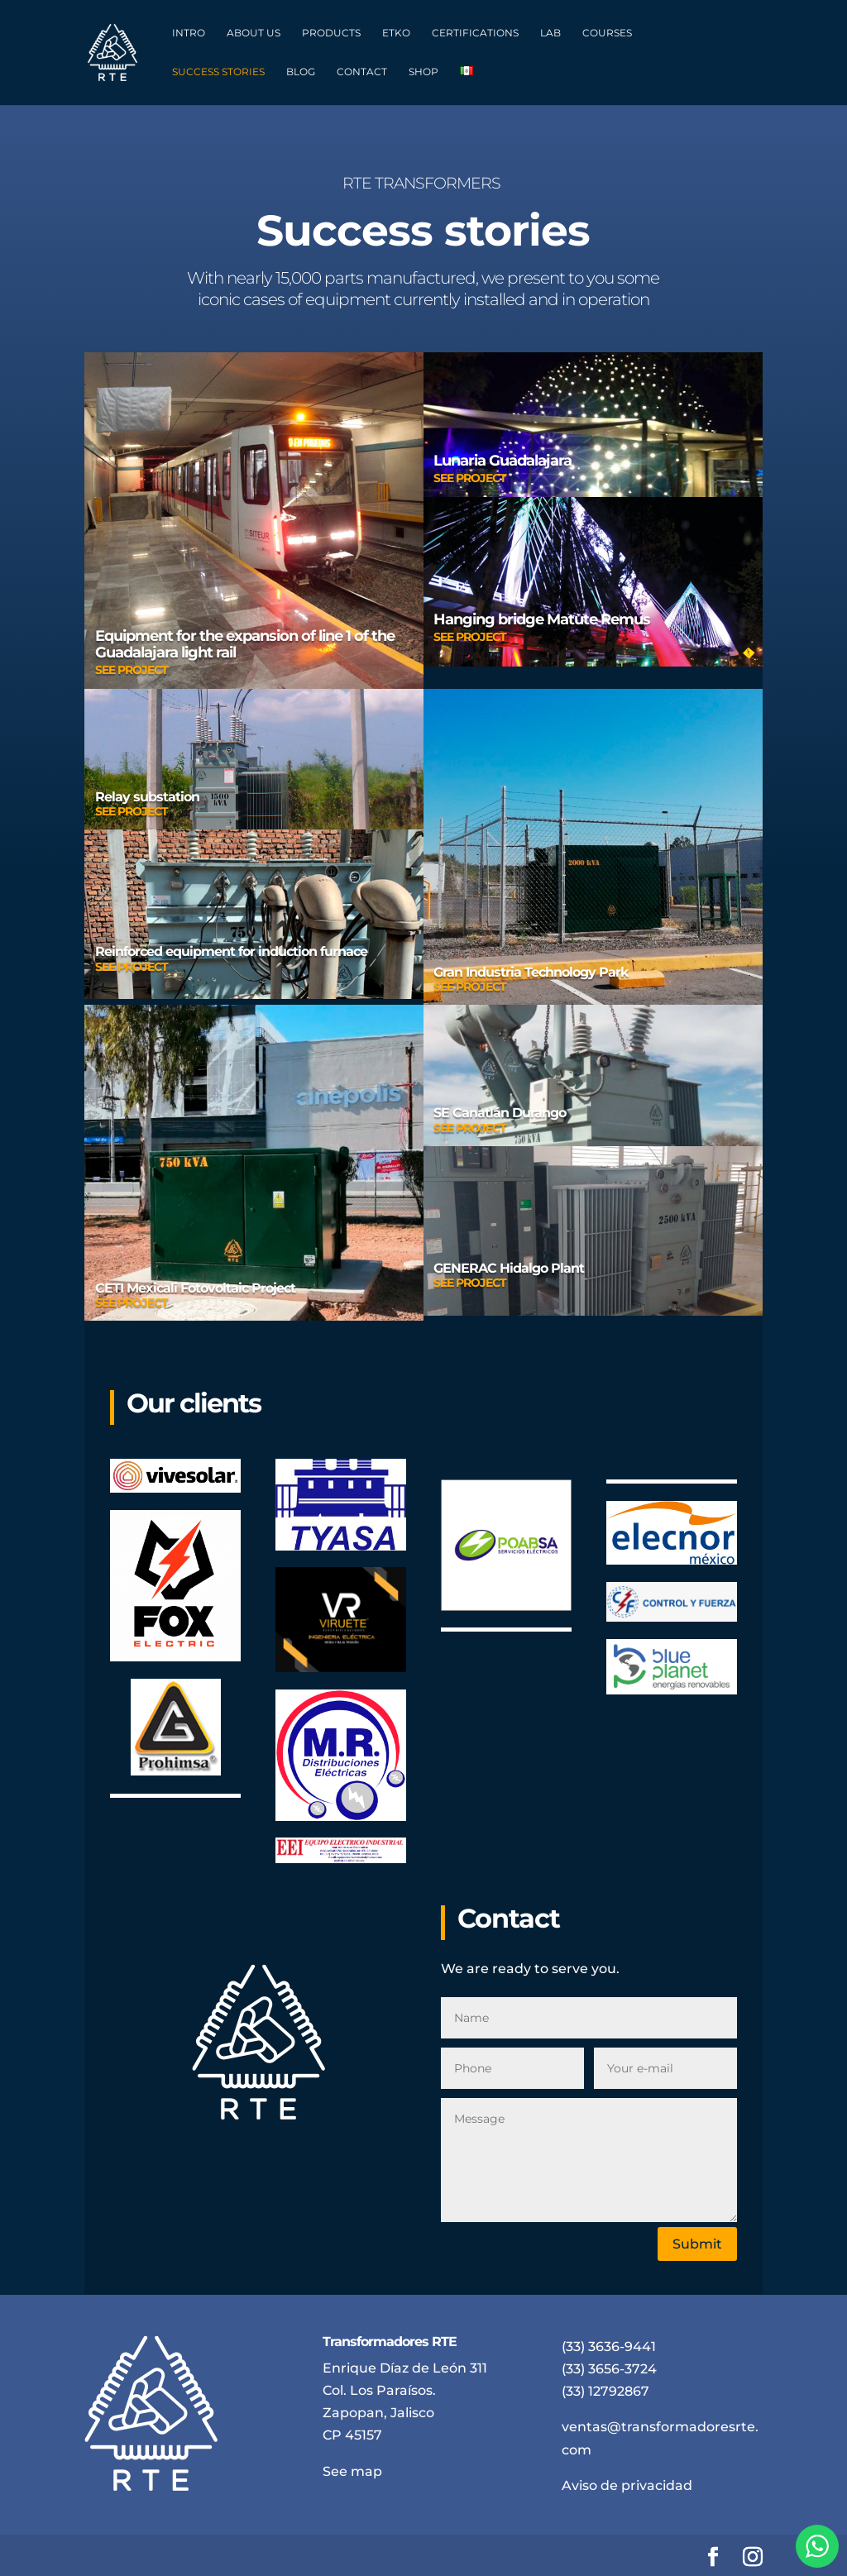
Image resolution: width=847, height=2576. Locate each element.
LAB (550, 33)
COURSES (607, 33)
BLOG (300, 72)
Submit (697, 2244)
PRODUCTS (331, 33)
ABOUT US (253, 33)
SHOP (423, 72)
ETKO (396, 33)
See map (352, 2471)
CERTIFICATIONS (475, 33)
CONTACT (362, 72)
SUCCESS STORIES (218, 72)
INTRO (188, 33)
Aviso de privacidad (627, 2485)
